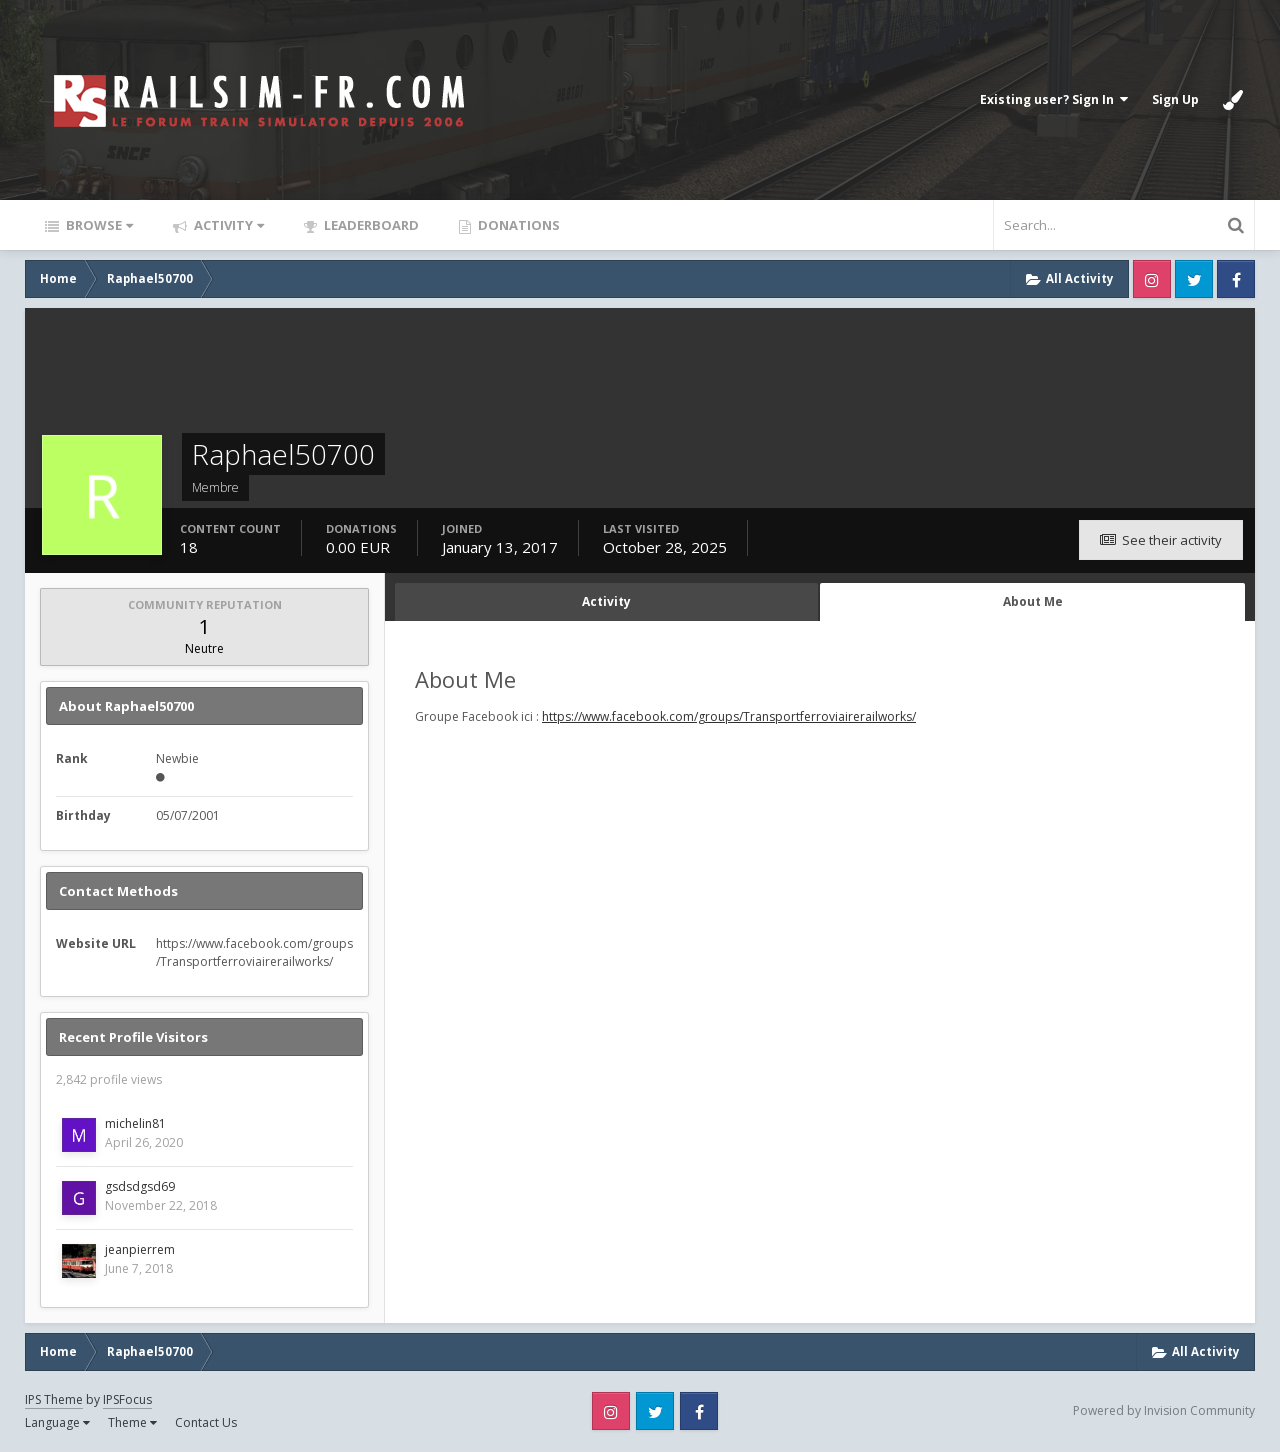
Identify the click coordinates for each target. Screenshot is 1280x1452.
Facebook (1236, 279)
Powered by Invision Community (1164, 1410)
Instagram (1152, 279)
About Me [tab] (1033, 601)
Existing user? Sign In (1054, 99)
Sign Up (1175, 99)
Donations (517, 225)
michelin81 (135, 1123)
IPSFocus (127, 1399)
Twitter (1194, 279)
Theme (132, 1422)
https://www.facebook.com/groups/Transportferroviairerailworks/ (729, 716)
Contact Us (206, 1422)
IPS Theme (54, 1399)
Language (57, 1422)
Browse (98, 225)
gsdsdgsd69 (140, 1186)
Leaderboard (370, 225)
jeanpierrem (140, 1249)
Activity (227, 225)
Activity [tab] (606, 601)
